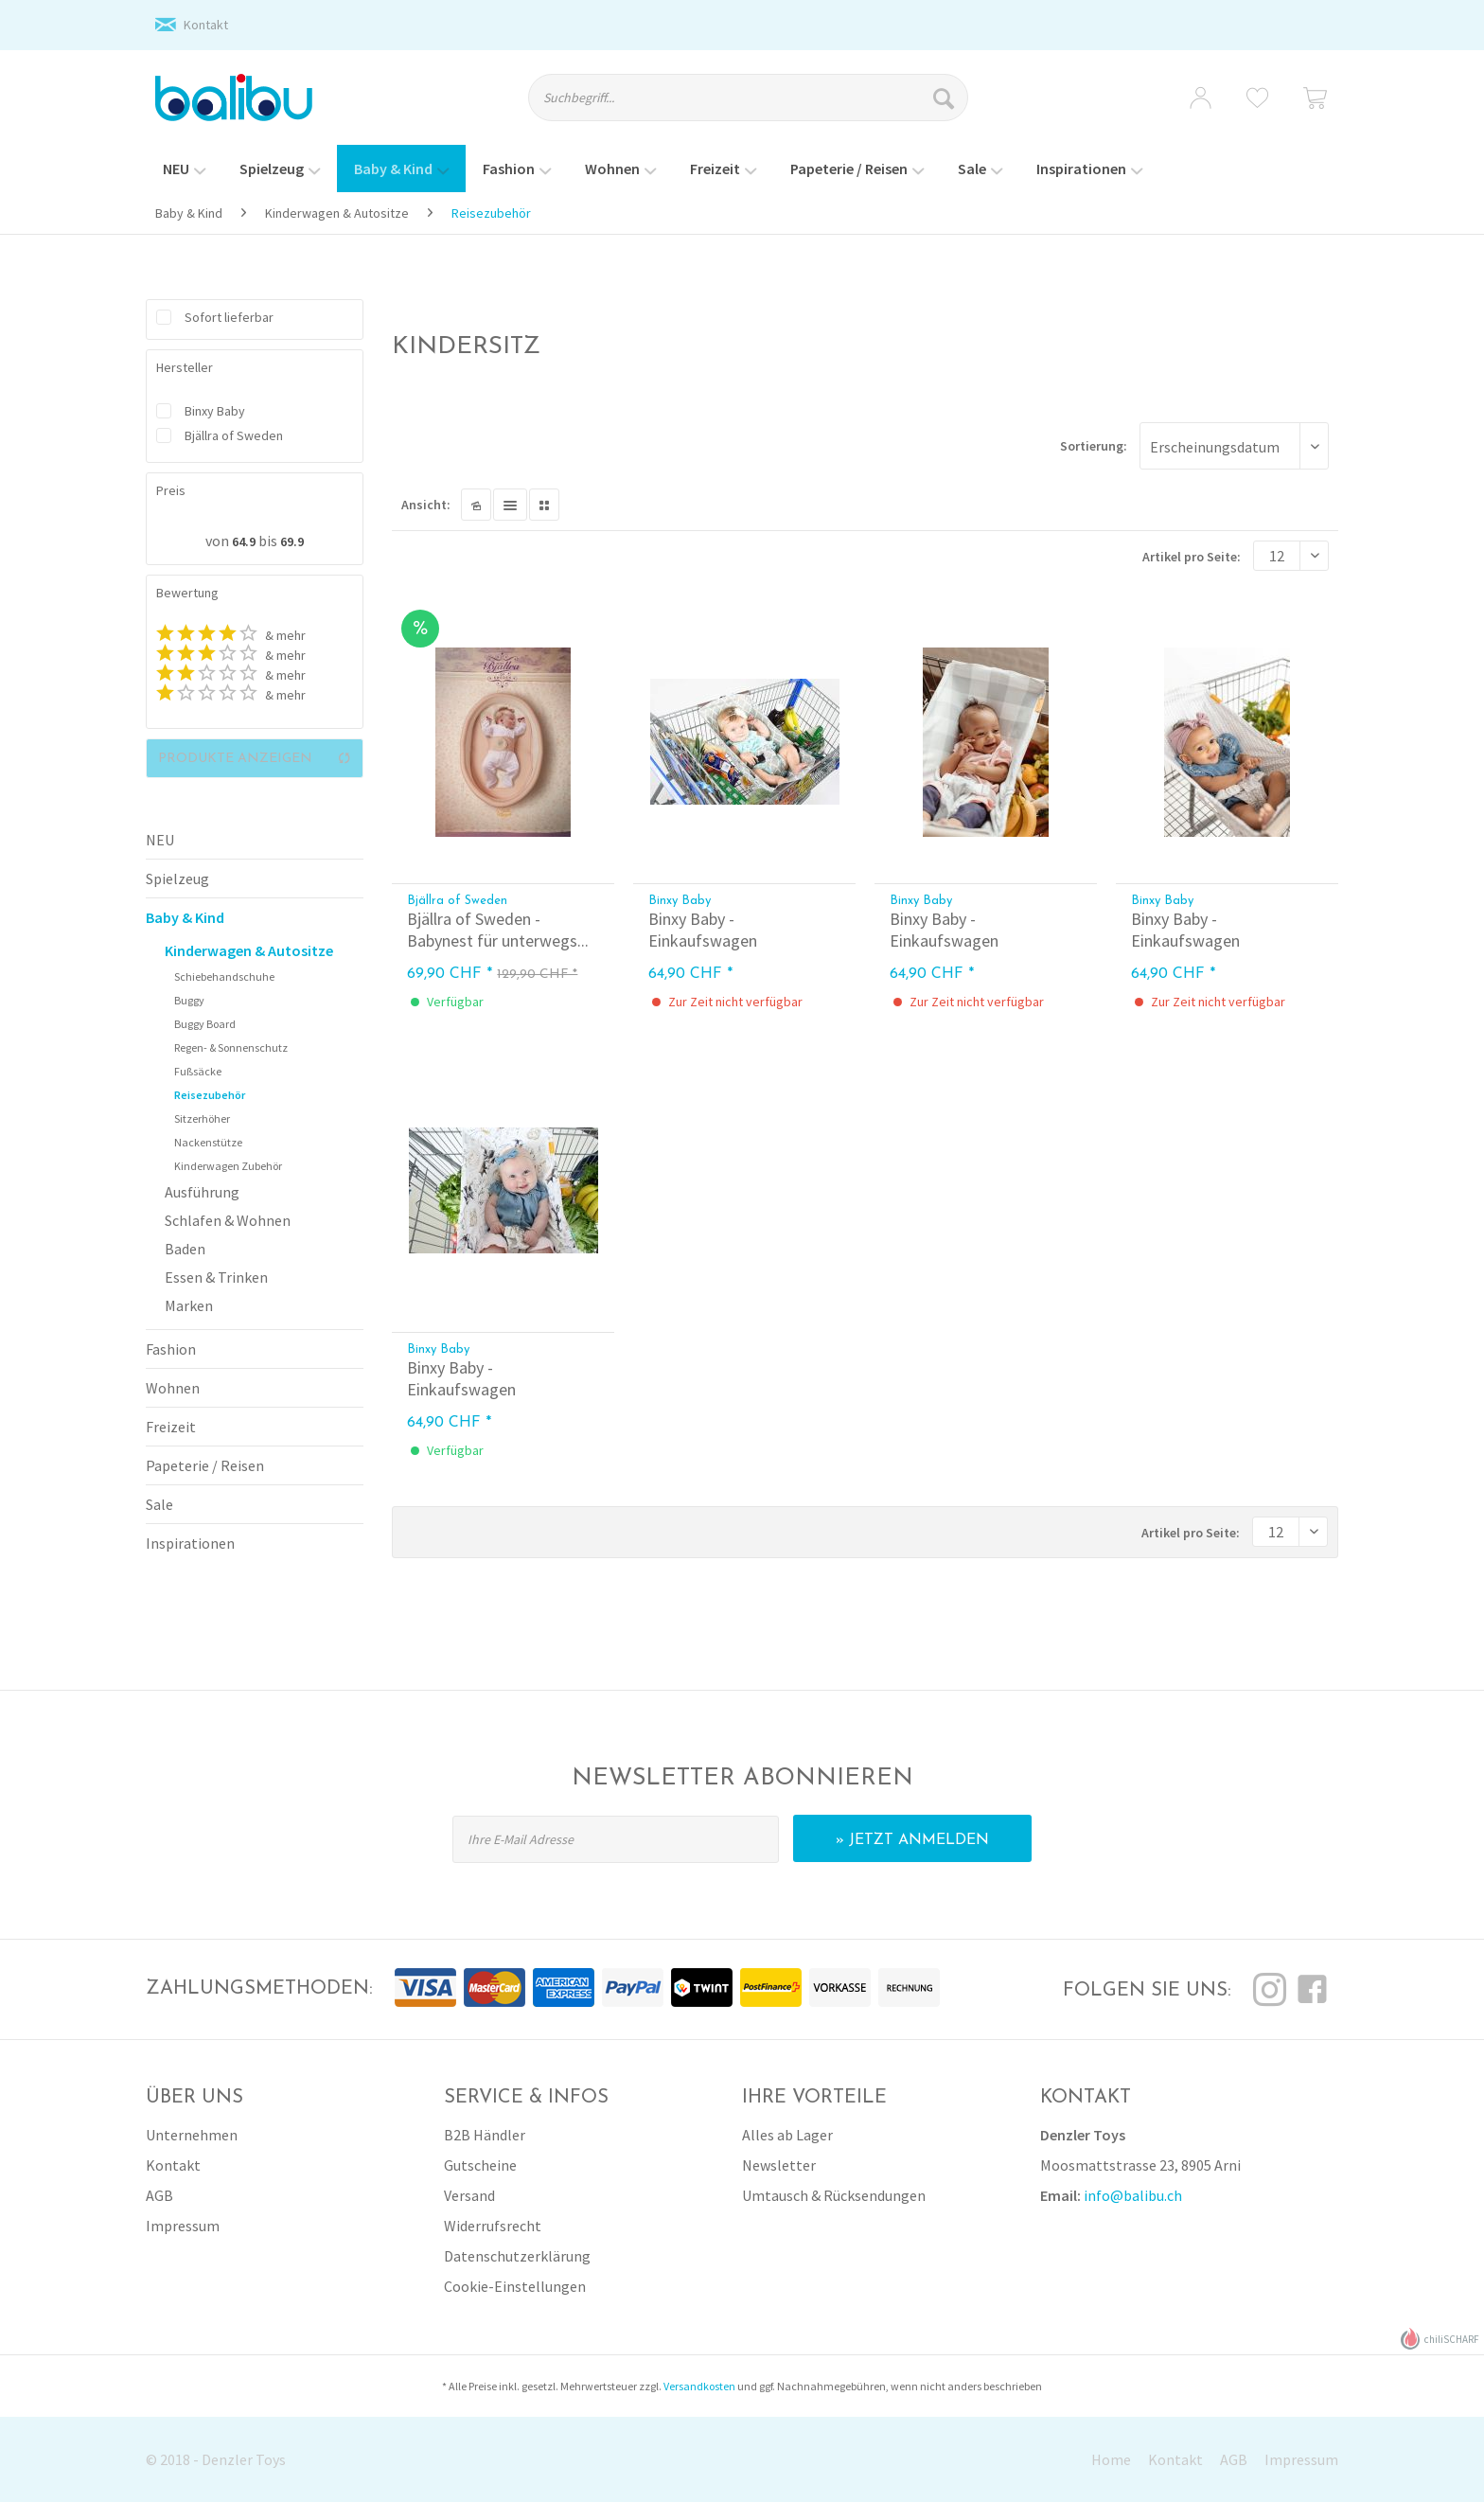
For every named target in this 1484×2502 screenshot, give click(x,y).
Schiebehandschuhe (224, 976)
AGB (159, 2195)
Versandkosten (699, 2386)
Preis (171, 490)
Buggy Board (205, 1024)
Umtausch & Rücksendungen (834, 2195)
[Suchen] (946, 97)
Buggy (189, 1000)
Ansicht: (425, 504)
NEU (160, 839)
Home (1111, 2459)
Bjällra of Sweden (234, 435)
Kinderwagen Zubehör (228, 1166)
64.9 (245, 541)
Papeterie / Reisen (205, 1465)
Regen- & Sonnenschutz (231, 1047)
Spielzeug (177, 878)
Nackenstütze (208, 1142)
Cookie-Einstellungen (515, 2286)
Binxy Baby (215, 410)
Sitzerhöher (202, 1118)
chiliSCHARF (1440, 2339)
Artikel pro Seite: (1191, 556)
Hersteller (184, 367)
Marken (189, 1305)
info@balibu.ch (1133, 2195)
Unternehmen (192, 2134)
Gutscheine (480, 2165)
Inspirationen (190, 1543)
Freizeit (171, 1426)
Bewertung (187, 592)
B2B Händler (484, 2134)
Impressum (183, 2225)
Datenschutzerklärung (517, 2255)
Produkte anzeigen (254, 758)
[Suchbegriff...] (748, 97)
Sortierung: (1093, 445)
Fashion (171, 1349)
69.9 (292, 541)
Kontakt (206, 24)
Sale (159, 1504)
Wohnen (173, 1387)
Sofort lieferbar (229, 317)
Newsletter (779, 2165)
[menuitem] (764, 106)
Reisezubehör (209, 1095)
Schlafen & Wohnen (228, 1220)
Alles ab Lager (787, 2134)
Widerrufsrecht (492, 2225)
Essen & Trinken (216, 1277)
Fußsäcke (197, 1071)
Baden (185, 1248)
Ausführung (202, 1191)
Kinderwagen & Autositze (249, 950)
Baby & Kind (185, 917)
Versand (469, 2195)
